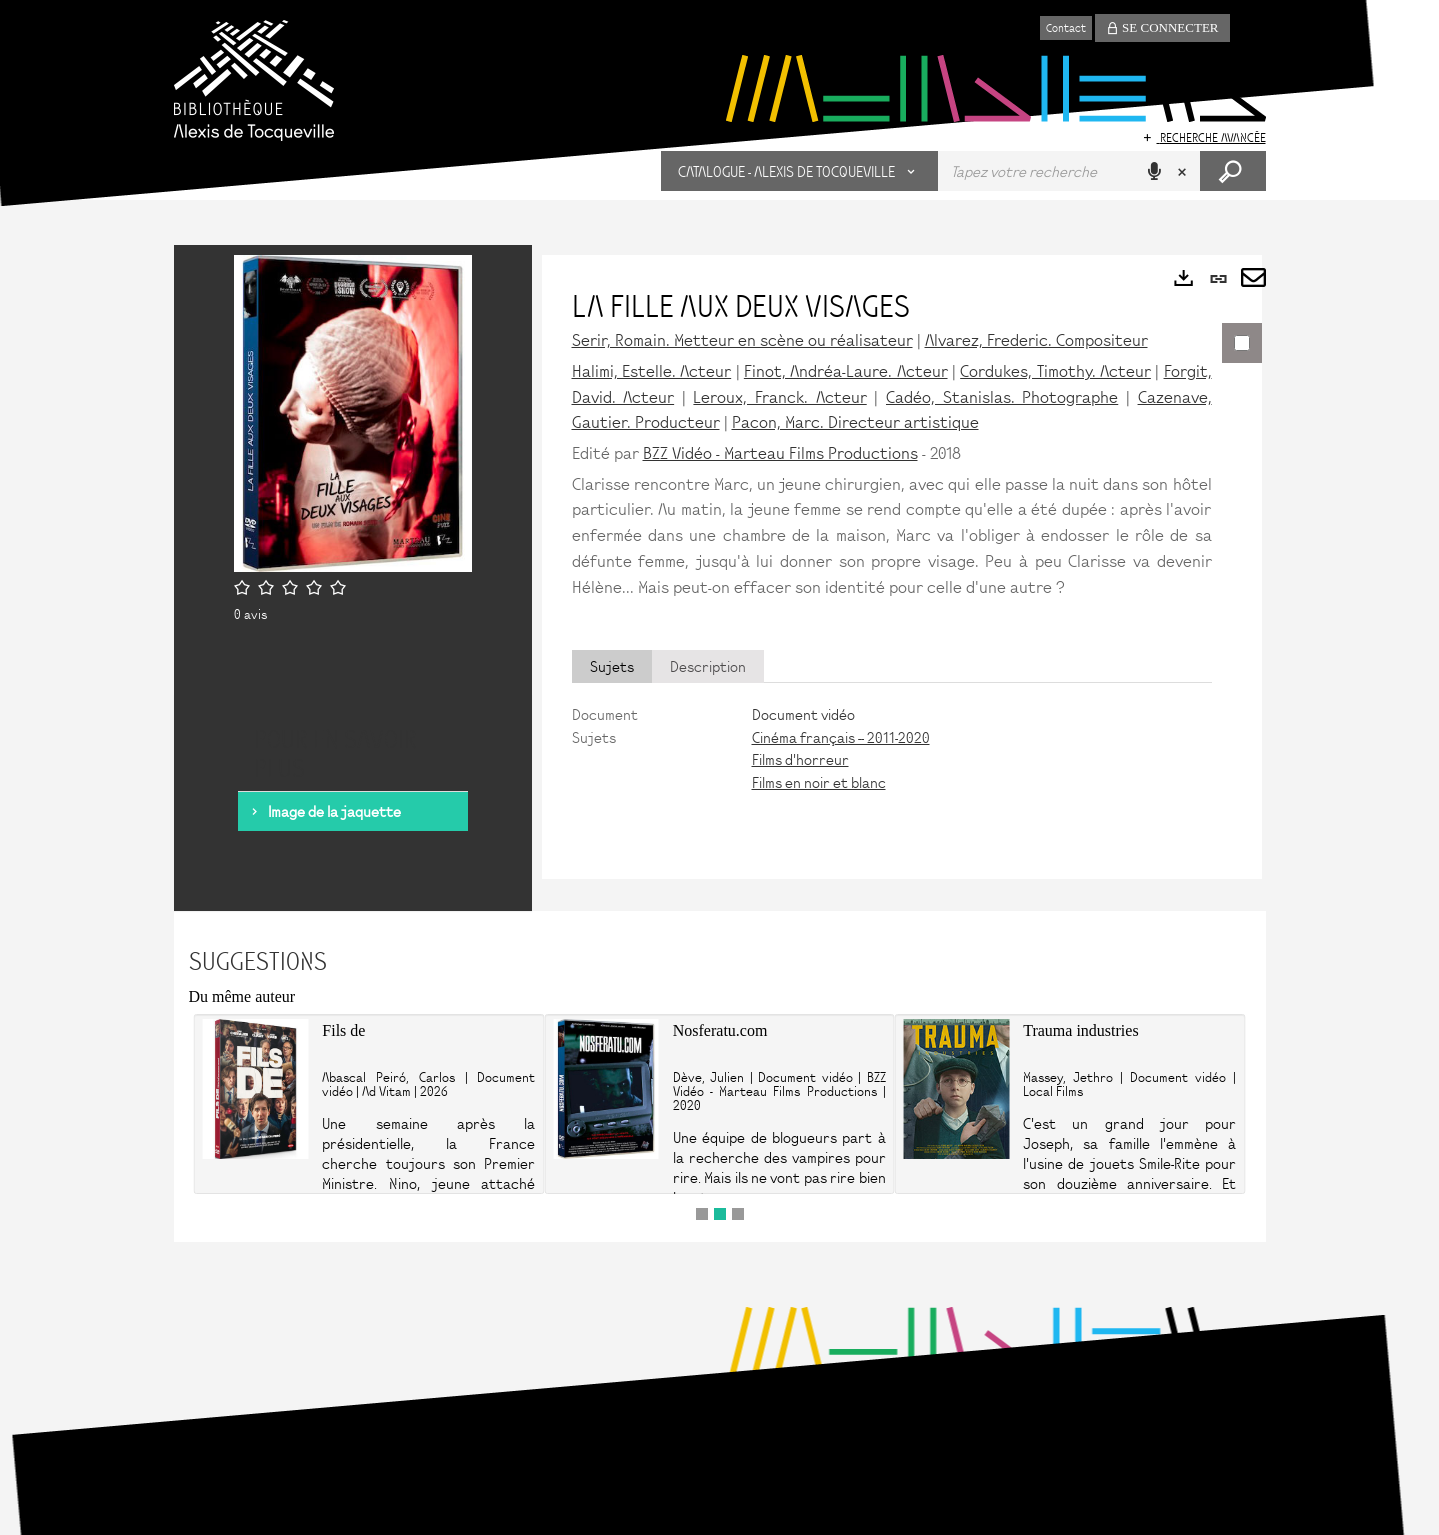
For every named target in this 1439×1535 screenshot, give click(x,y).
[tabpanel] (892, 748)
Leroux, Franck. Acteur (779, 396)
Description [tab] (708, 666)
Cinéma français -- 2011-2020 (841, 737)
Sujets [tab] (612, 666)
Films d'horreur (800, 759)
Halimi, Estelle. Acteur (652, 370)
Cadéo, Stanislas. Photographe (1002, 396)
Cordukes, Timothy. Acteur (1055, 370)
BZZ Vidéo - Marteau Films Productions (780, 452)
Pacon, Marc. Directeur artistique (855, 421)
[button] (800, 171)
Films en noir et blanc (819, 782)
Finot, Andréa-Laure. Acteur (846, 370)
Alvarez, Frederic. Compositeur (1036, 339)
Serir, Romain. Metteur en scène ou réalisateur (742, 339)
